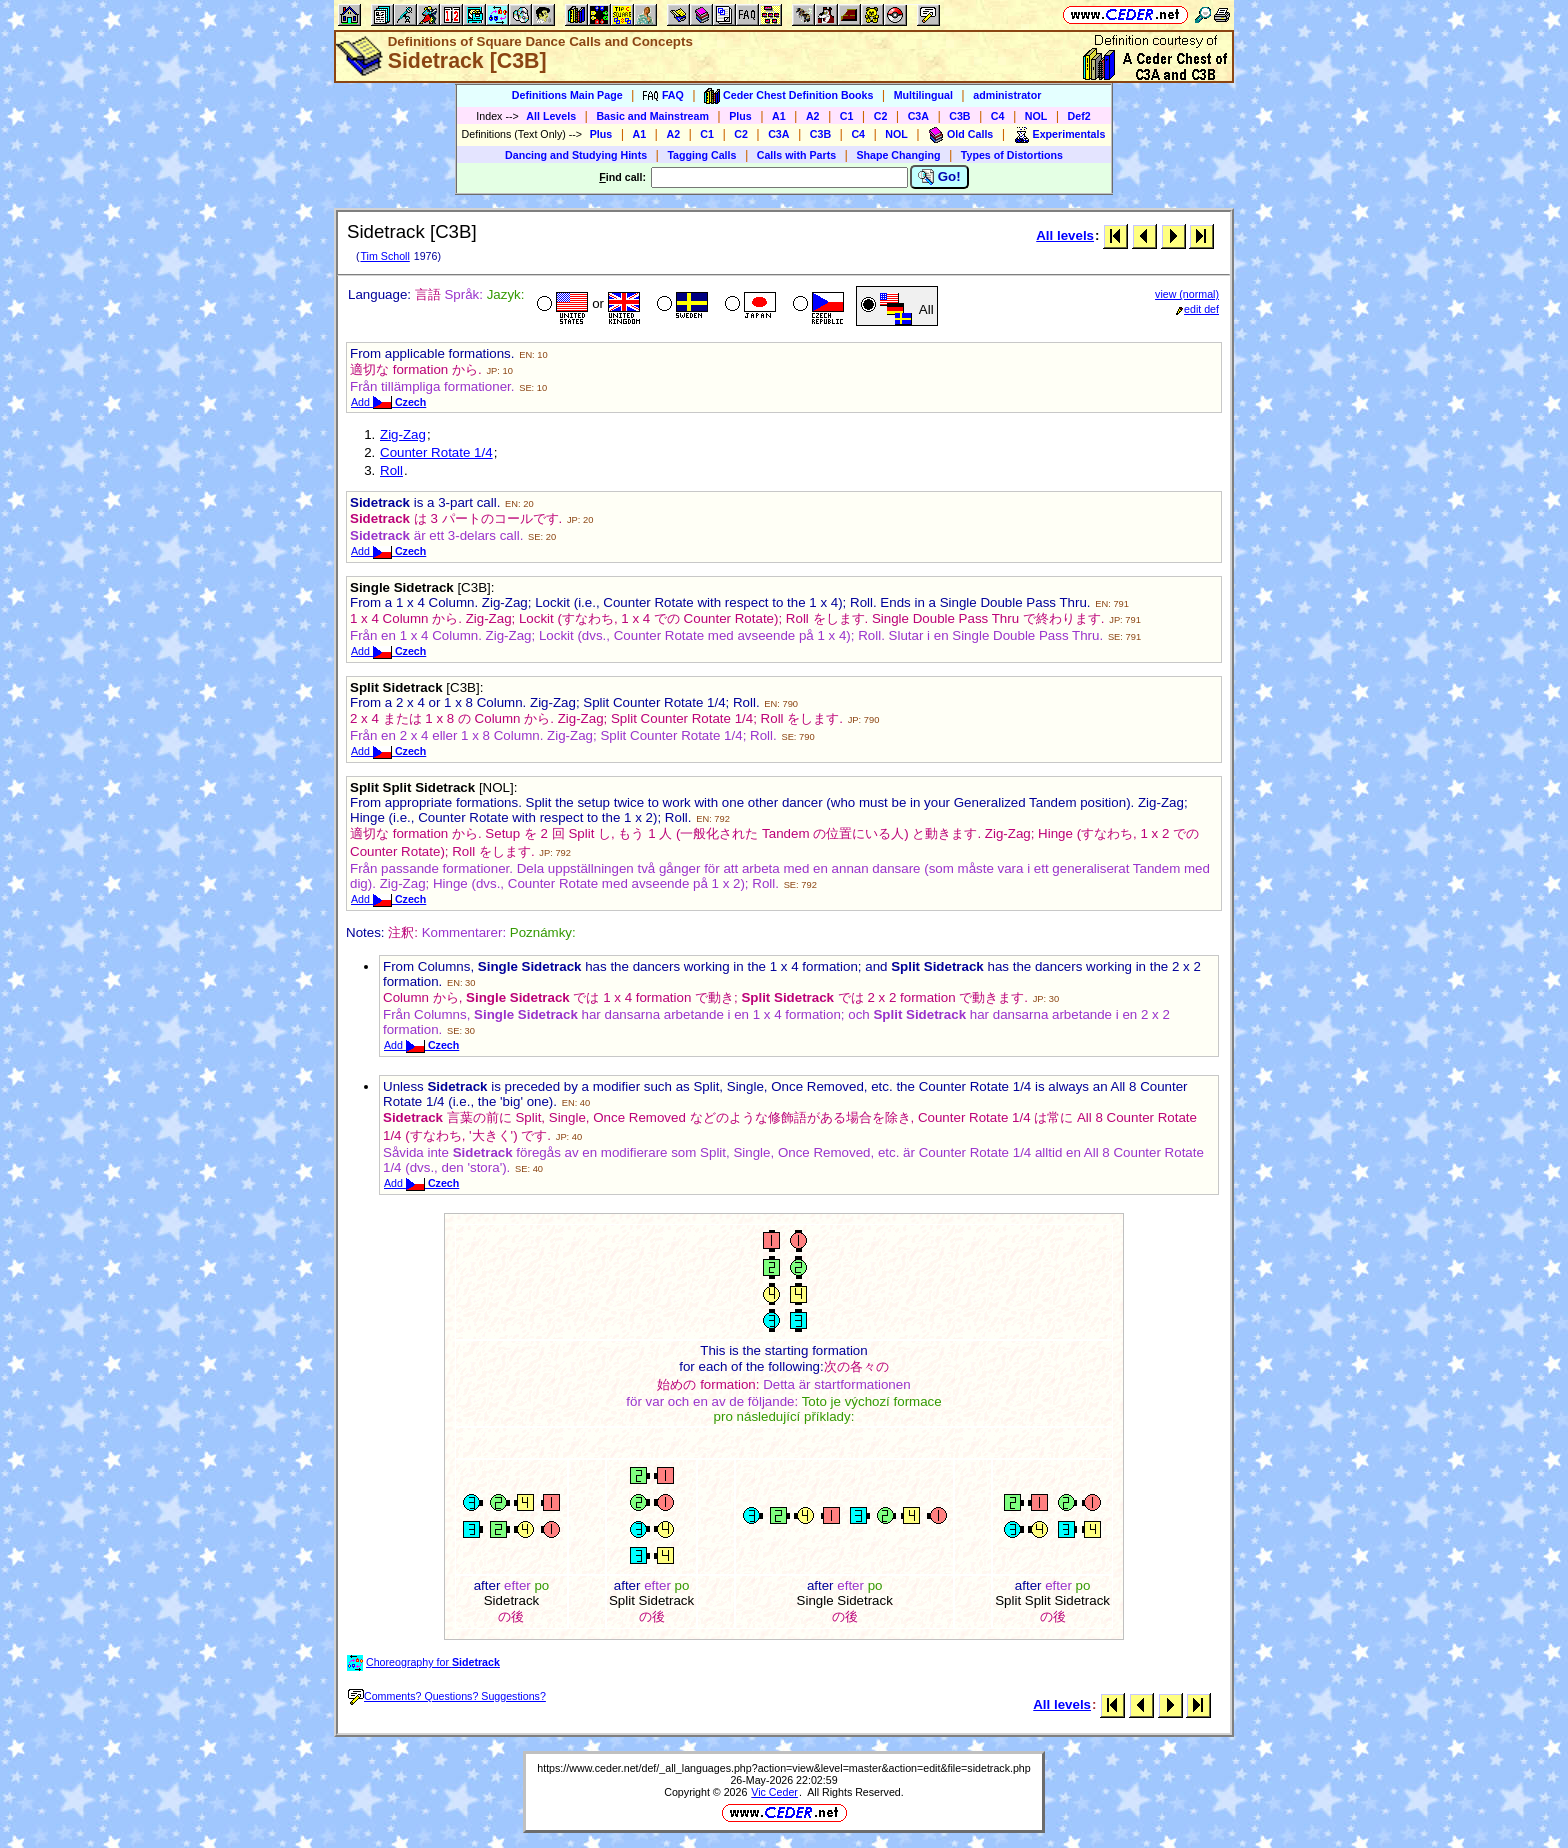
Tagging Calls (701, 155)
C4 (998, 116)
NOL (1036, 116)
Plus (740, 116)
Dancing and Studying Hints (576, 155)
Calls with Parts (796, 155)
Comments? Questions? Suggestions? (447, 1696)
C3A (918, 116)
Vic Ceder (774, 1792)
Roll (391, 470)
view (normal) (1187, 294)
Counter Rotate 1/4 (436, 452)
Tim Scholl (384, 256)
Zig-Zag (403, 434)
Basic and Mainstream (652, 116)
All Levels (551, 116)
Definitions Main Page (567, 95)
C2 (881, 116)
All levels (1065, 235)
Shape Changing (898, 155)
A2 (813, 116)
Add (388, 402)
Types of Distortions (1012, 155)
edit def (1197, 309)
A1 (779, 116)
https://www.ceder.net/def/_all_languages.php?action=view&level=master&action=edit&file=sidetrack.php (783, 1768)
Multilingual (923, 95)
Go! (939, 177)
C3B (959, 116)
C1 (847, 116)
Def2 (1079, 116)
